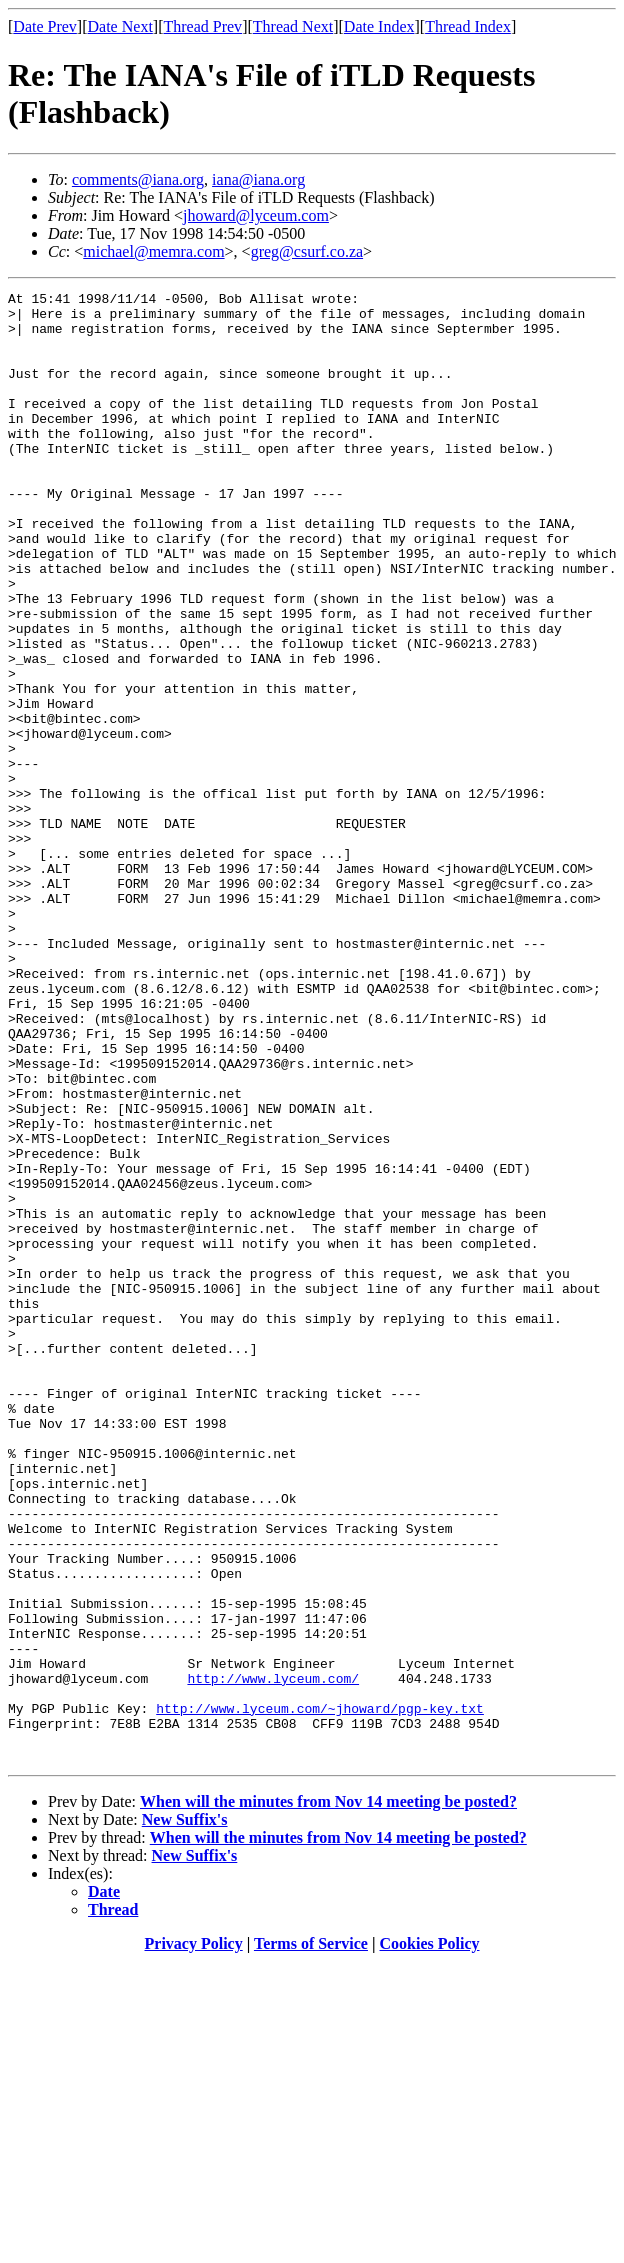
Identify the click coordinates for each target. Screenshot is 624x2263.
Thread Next (293, 26)
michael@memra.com (153, 251)
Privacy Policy (194, 2237)
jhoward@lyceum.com (256, 215)
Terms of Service (311, 2237)
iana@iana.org (258, 179)
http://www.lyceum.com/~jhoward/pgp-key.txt (320, 1993)
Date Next (120, 26)
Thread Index (468, 26)
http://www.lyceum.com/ (273, 1957)
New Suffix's (185, 2113)
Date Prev (45, 26)
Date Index (379, 26)
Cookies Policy (430, 2237)
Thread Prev (202, 26)
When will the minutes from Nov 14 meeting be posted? (328, 2095)
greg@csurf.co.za (307, 251)
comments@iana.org (138, 179)
